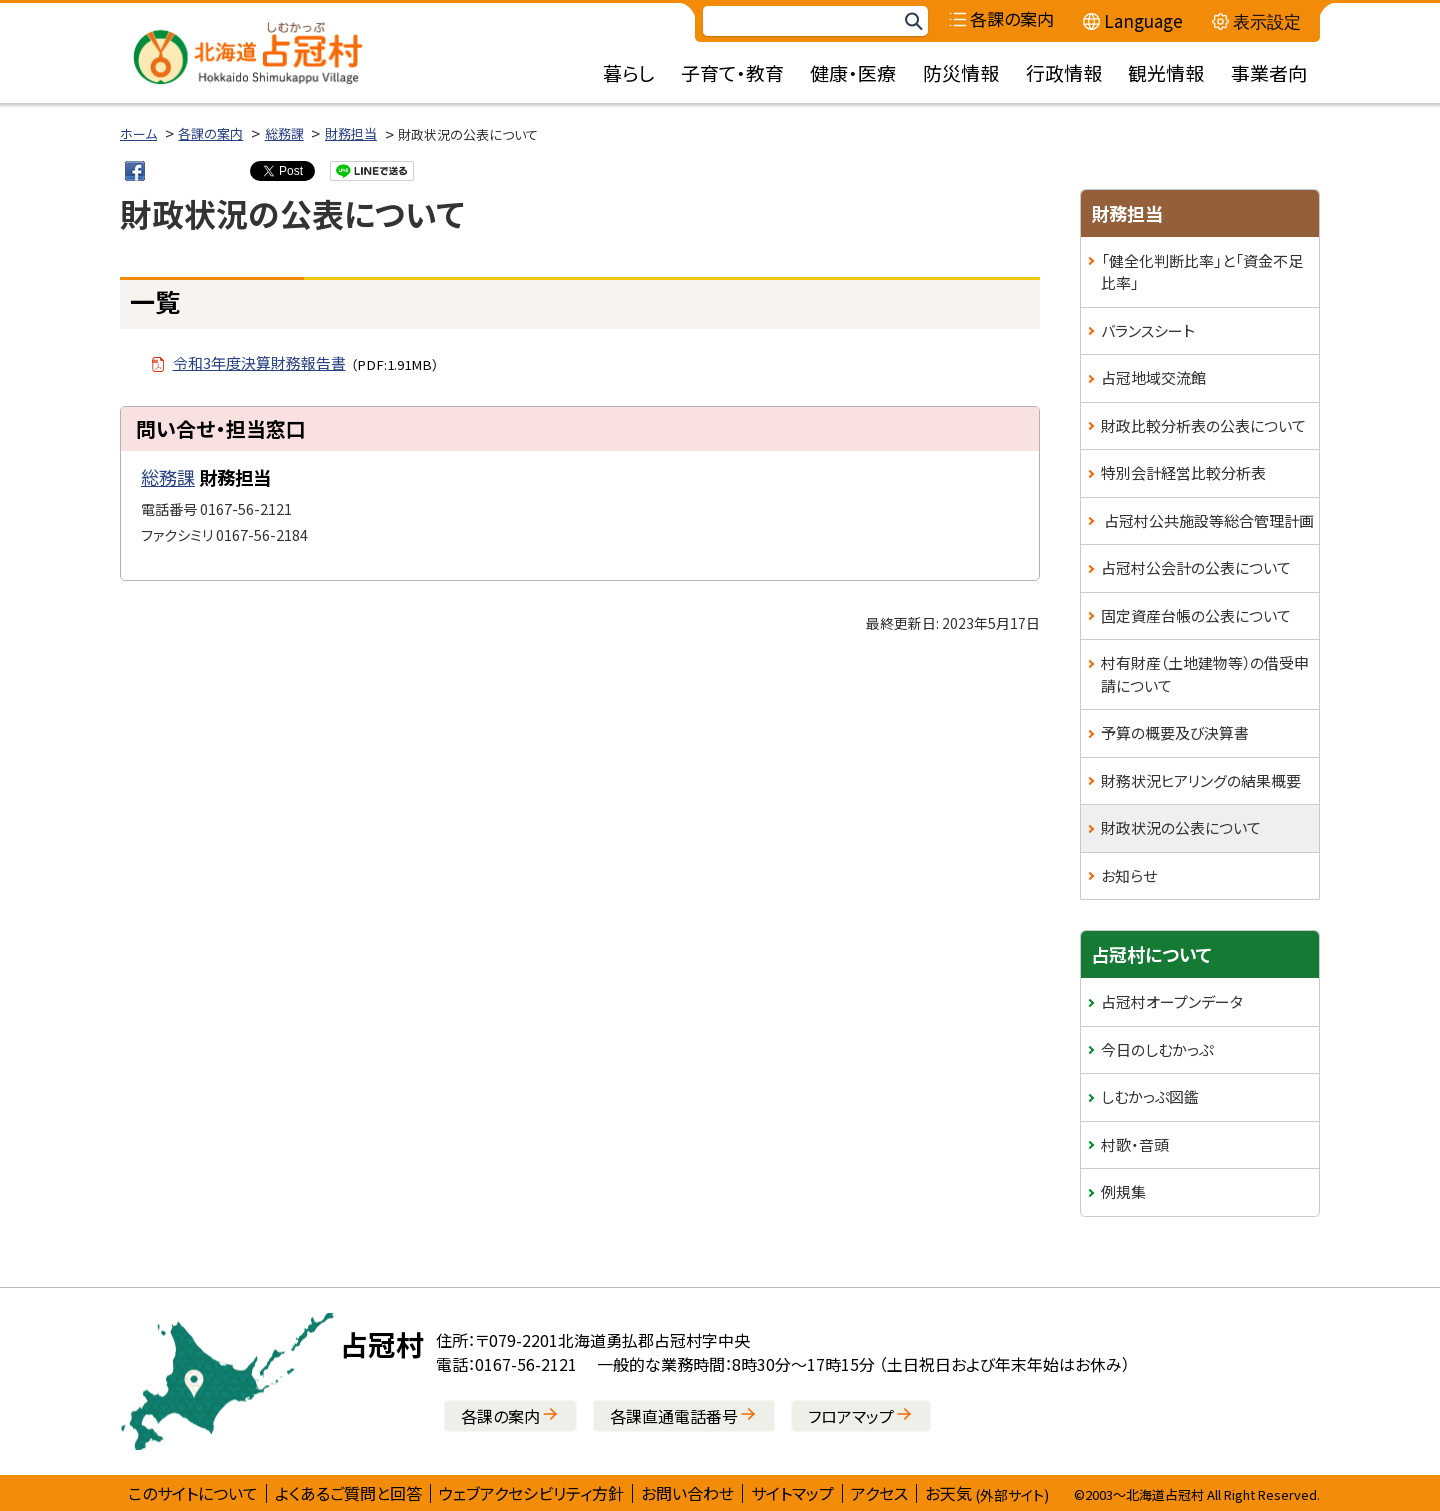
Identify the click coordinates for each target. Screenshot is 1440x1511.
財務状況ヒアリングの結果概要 (1201, 780)
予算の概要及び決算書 (1175, 732)
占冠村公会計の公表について (1196, 567)
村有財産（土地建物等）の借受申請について (1205, 674)
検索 (913, 21)
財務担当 (351, 133)
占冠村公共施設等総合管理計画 (1207, 520)
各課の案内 (210, 133)
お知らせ (1129, 875)
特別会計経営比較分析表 (1183, 472)
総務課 (284, 133)
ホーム (138, 133)
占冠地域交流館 (1153, 377)
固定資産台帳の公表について (1196, 615)
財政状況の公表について (1181, 827)
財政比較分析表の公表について (1203, 425)
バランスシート (1148, 330)
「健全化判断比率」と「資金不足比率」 (1202, 272)
